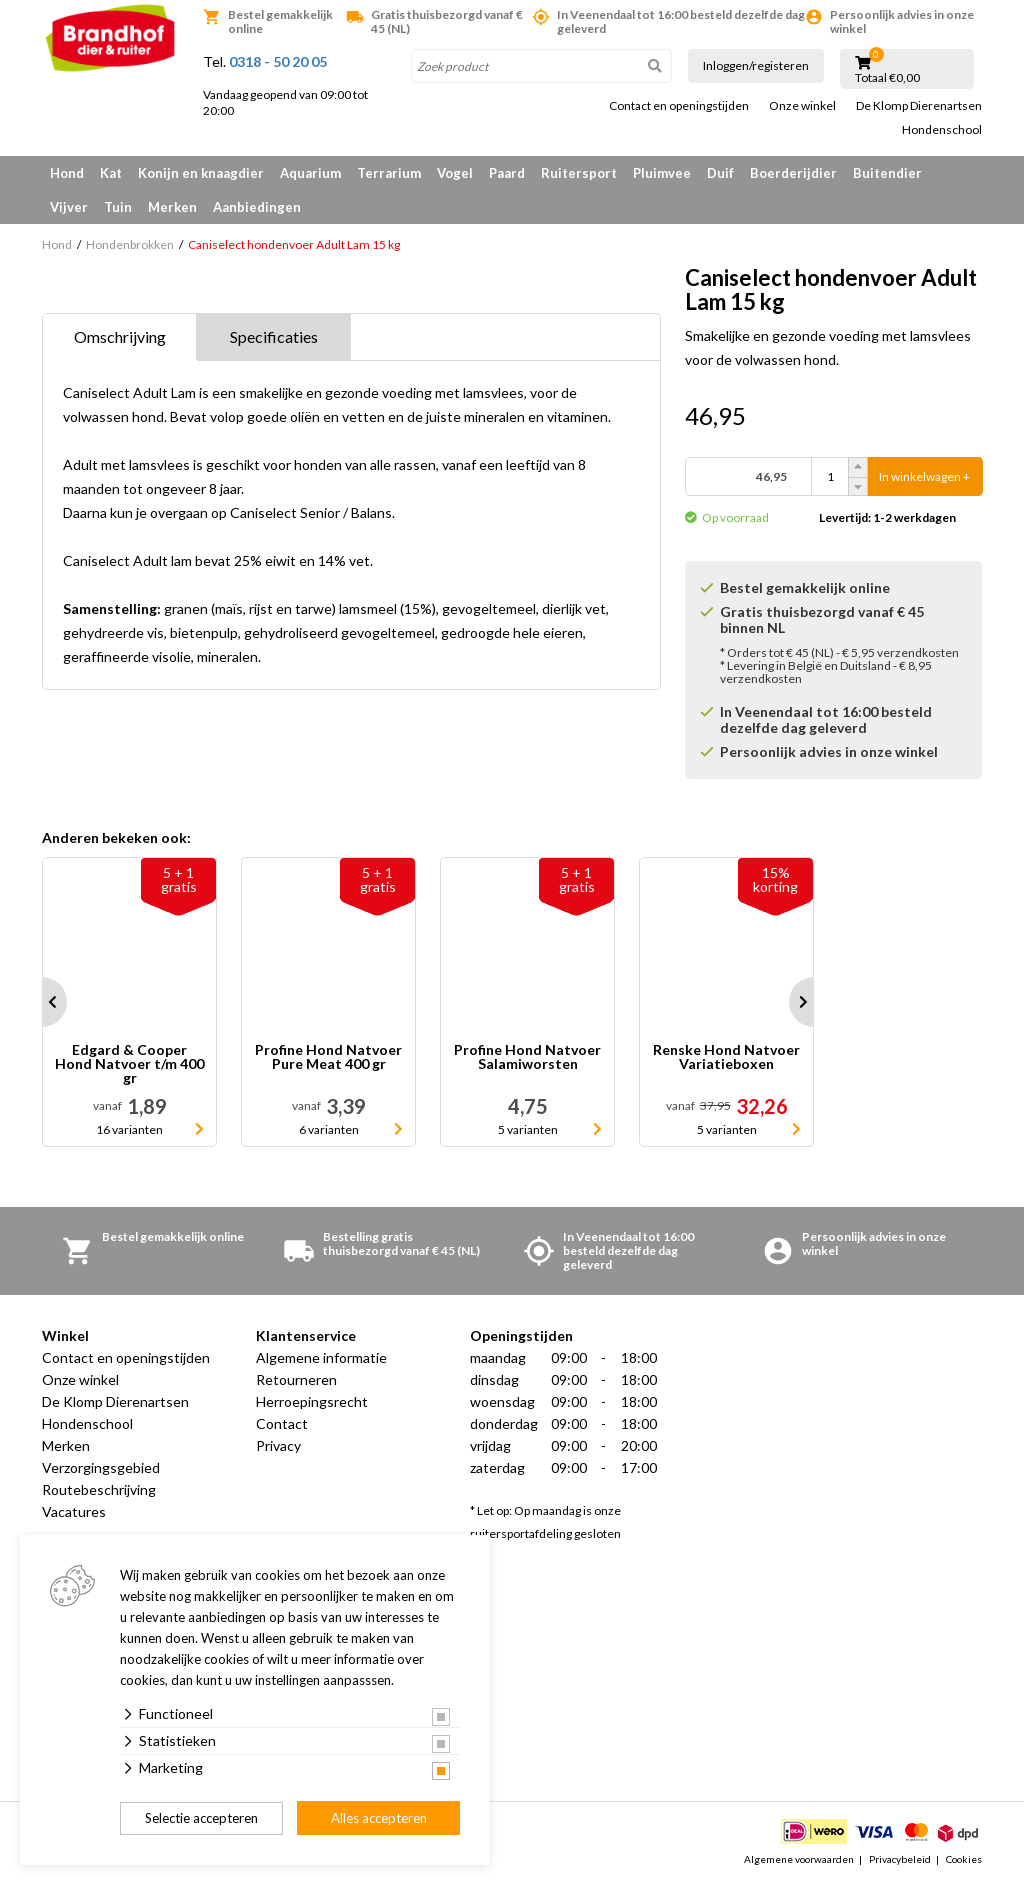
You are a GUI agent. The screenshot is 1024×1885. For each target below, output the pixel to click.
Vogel (455, 173)
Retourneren (296, 1379)
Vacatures (74, 1511)
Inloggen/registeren (756, 65)
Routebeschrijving (99, 1489)
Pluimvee (662, 173)
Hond (67, 173)
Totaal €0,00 (887, 78)
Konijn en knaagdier (201, 173)
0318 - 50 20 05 (278, 61)
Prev (42, 1002)
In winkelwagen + (924, 476)
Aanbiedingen (257, 207)
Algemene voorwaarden (799, 1859)
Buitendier (887, 173)
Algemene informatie (321, 1357)
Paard (507, 173)
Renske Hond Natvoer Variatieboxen (726, 1057)
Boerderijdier (793, 173)
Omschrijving (120, 336)
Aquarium (310, 173)
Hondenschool (942, 130)
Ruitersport (579, 173)
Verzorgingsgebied (101, 1467)
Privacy (278, 1445)
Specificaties (274, 336)
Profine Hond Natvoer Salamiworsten (527, 1057)
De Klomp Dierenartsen (919, 106)
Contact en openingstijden (679, 106)
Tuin (118, 207)
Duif (720, 173)
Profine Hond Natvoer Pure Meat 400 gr (328, 1057)
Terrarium (389, 173)
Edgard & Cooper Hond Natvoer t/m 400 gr (129, 1064)
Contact (282, 1423)
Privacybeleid (900, 1859)
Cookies (964, 1859)
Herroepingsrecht (312, 1401)
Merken (172, 207)
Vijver (69, 207)
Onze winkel (802, 106)
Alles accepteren (379, 1818)
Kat (111, 173)
